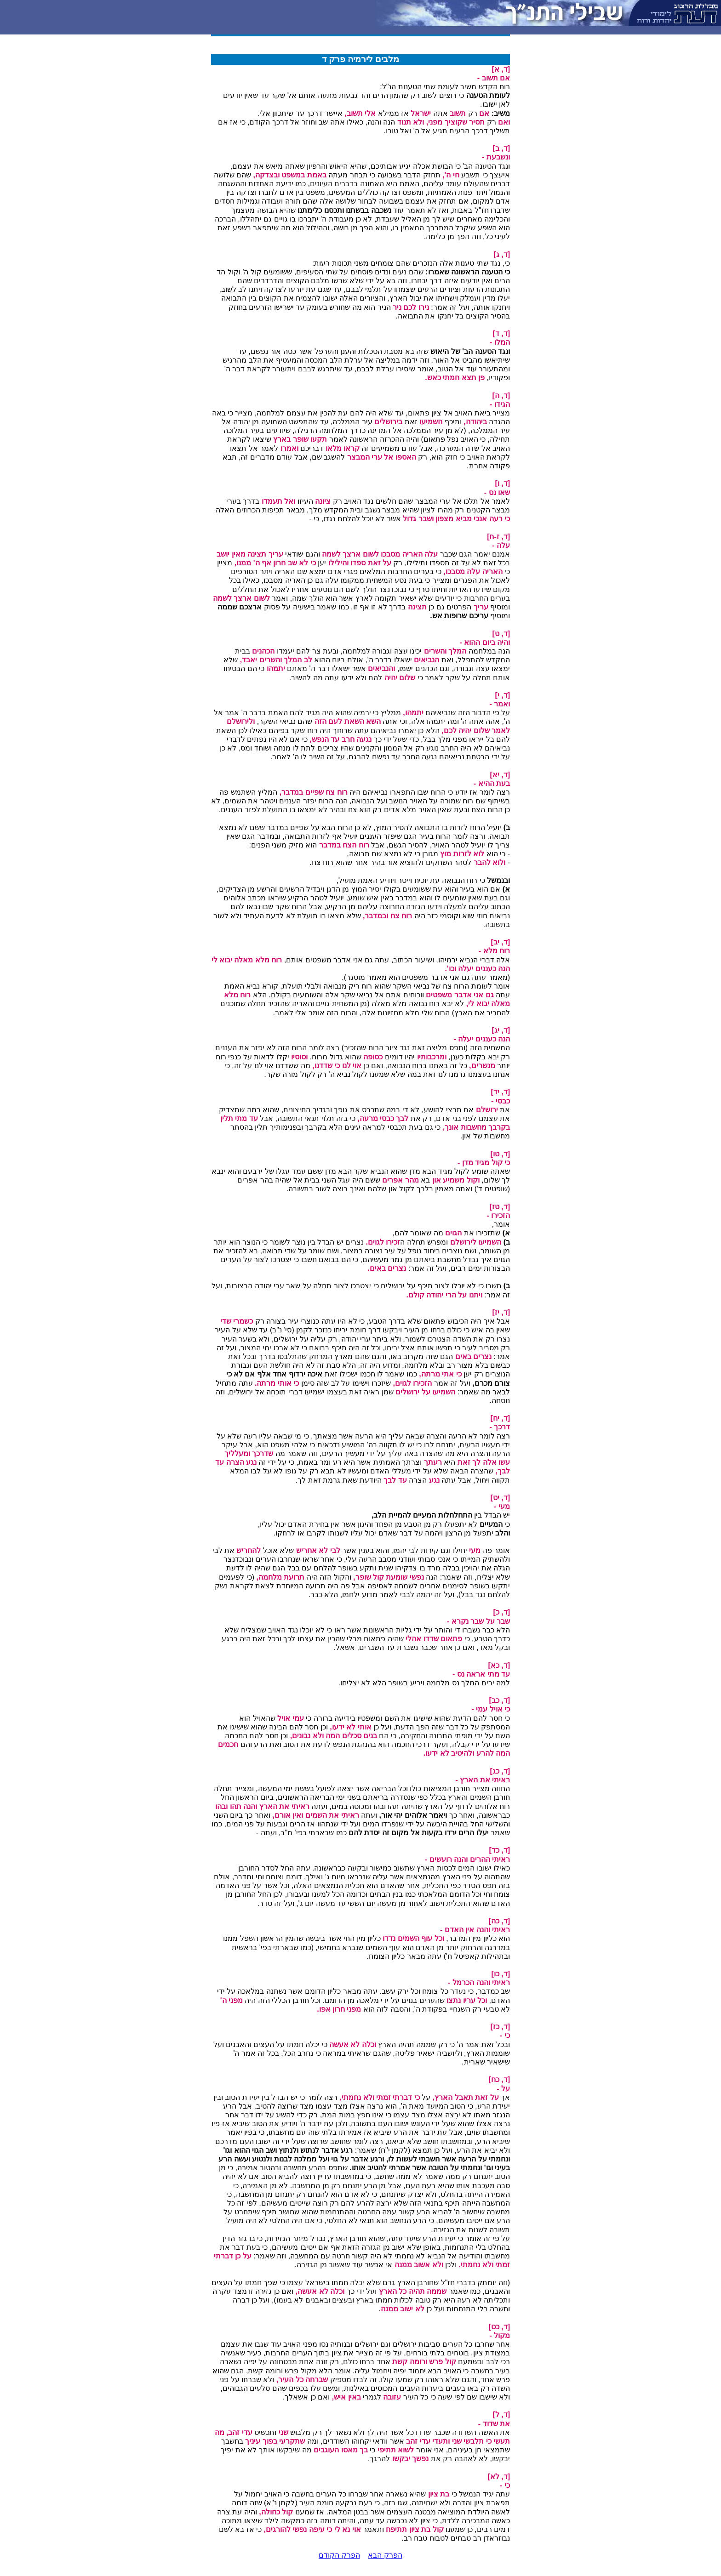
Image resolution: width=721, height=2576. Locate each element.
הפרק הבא (385, 2555)
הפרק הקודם (339, 2555)
